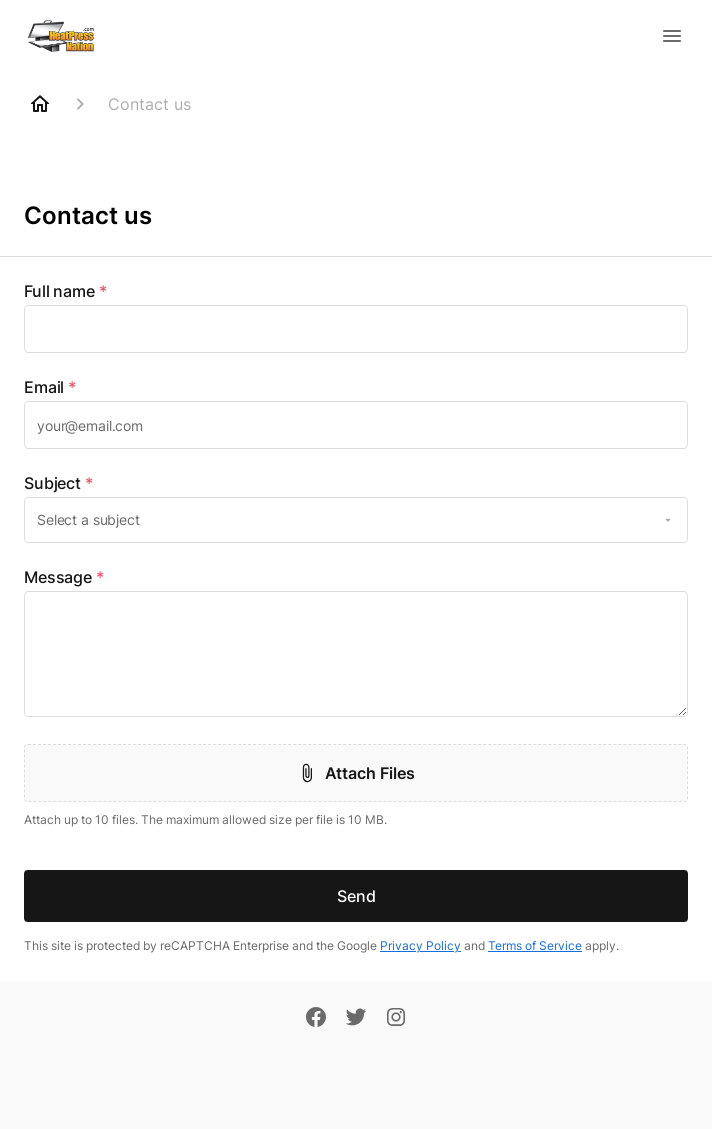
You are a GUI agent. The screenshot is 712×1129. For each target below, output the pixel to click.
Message (64, 577)
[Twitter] (356, 1019)
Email (50, 387)
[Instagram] (396, 1019)
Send (356, 896)
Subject (58, 483)
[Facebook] (316, 1019)
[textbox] (356, 329)
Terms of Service (535, 945)
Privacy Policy (420, 945)
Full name (65, 291)
